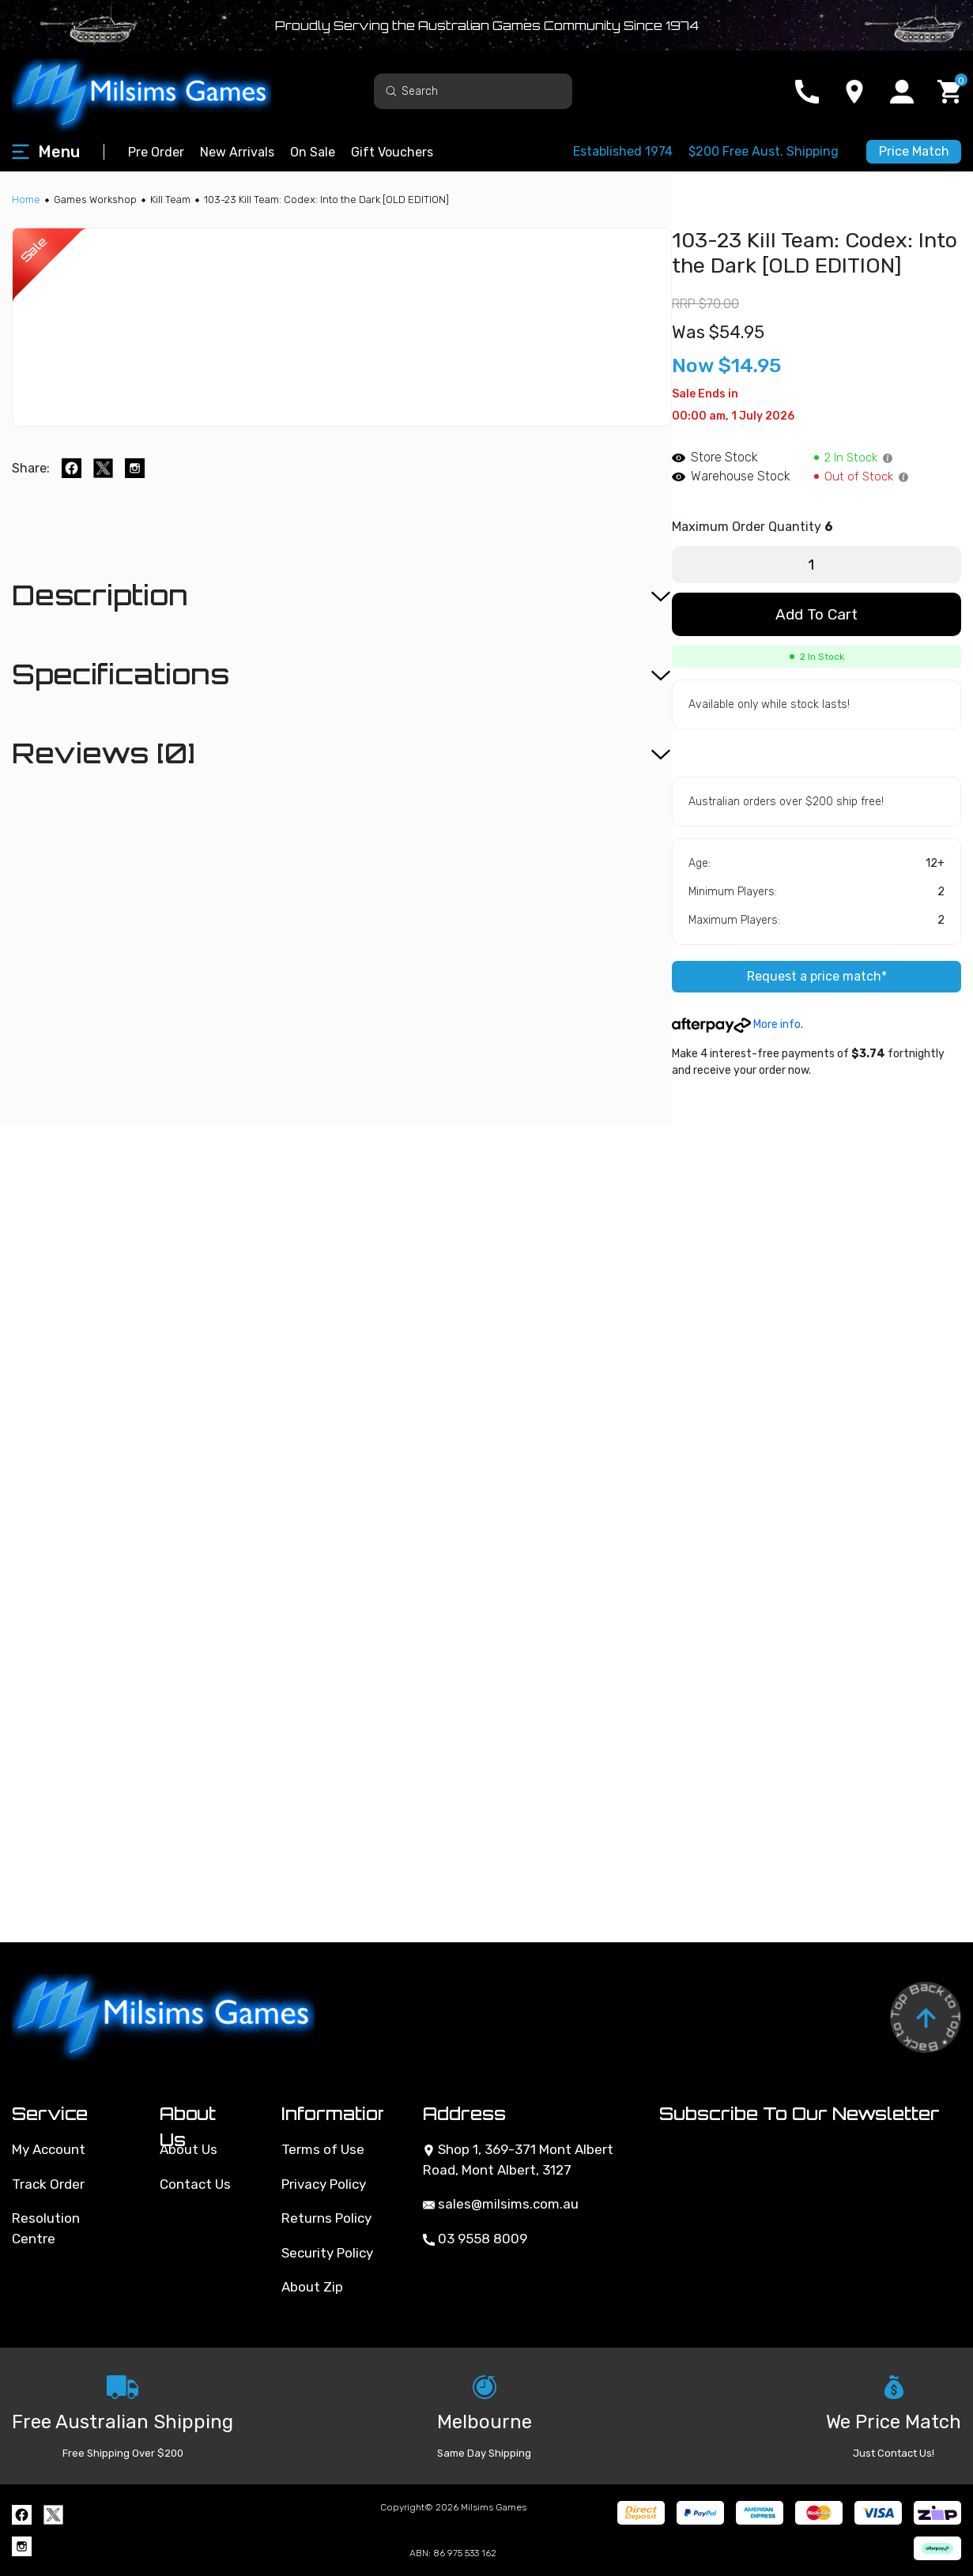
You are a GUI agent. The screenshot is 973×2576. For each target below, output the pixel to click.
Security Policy (327, 2253)
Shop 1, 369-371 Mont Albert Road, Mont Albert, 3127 (518, 2159)
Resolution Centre (46, 2228)
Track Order (48, 2184)
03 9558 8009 (475, 2238)
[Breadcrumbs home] (26, 199)
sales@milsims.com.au (501, 2204)
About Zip (312, 2287)
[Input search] (473, 91)
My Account (48, 2149)
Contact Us (195, 2184)
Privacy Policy (323, 2184)
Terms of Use (322, 2149)
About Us (188, 2149)
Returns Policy (326, 2218)
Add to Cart (816, 614)
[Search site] (391, 90)
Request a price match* (817, 976)
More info (736, 1024)
